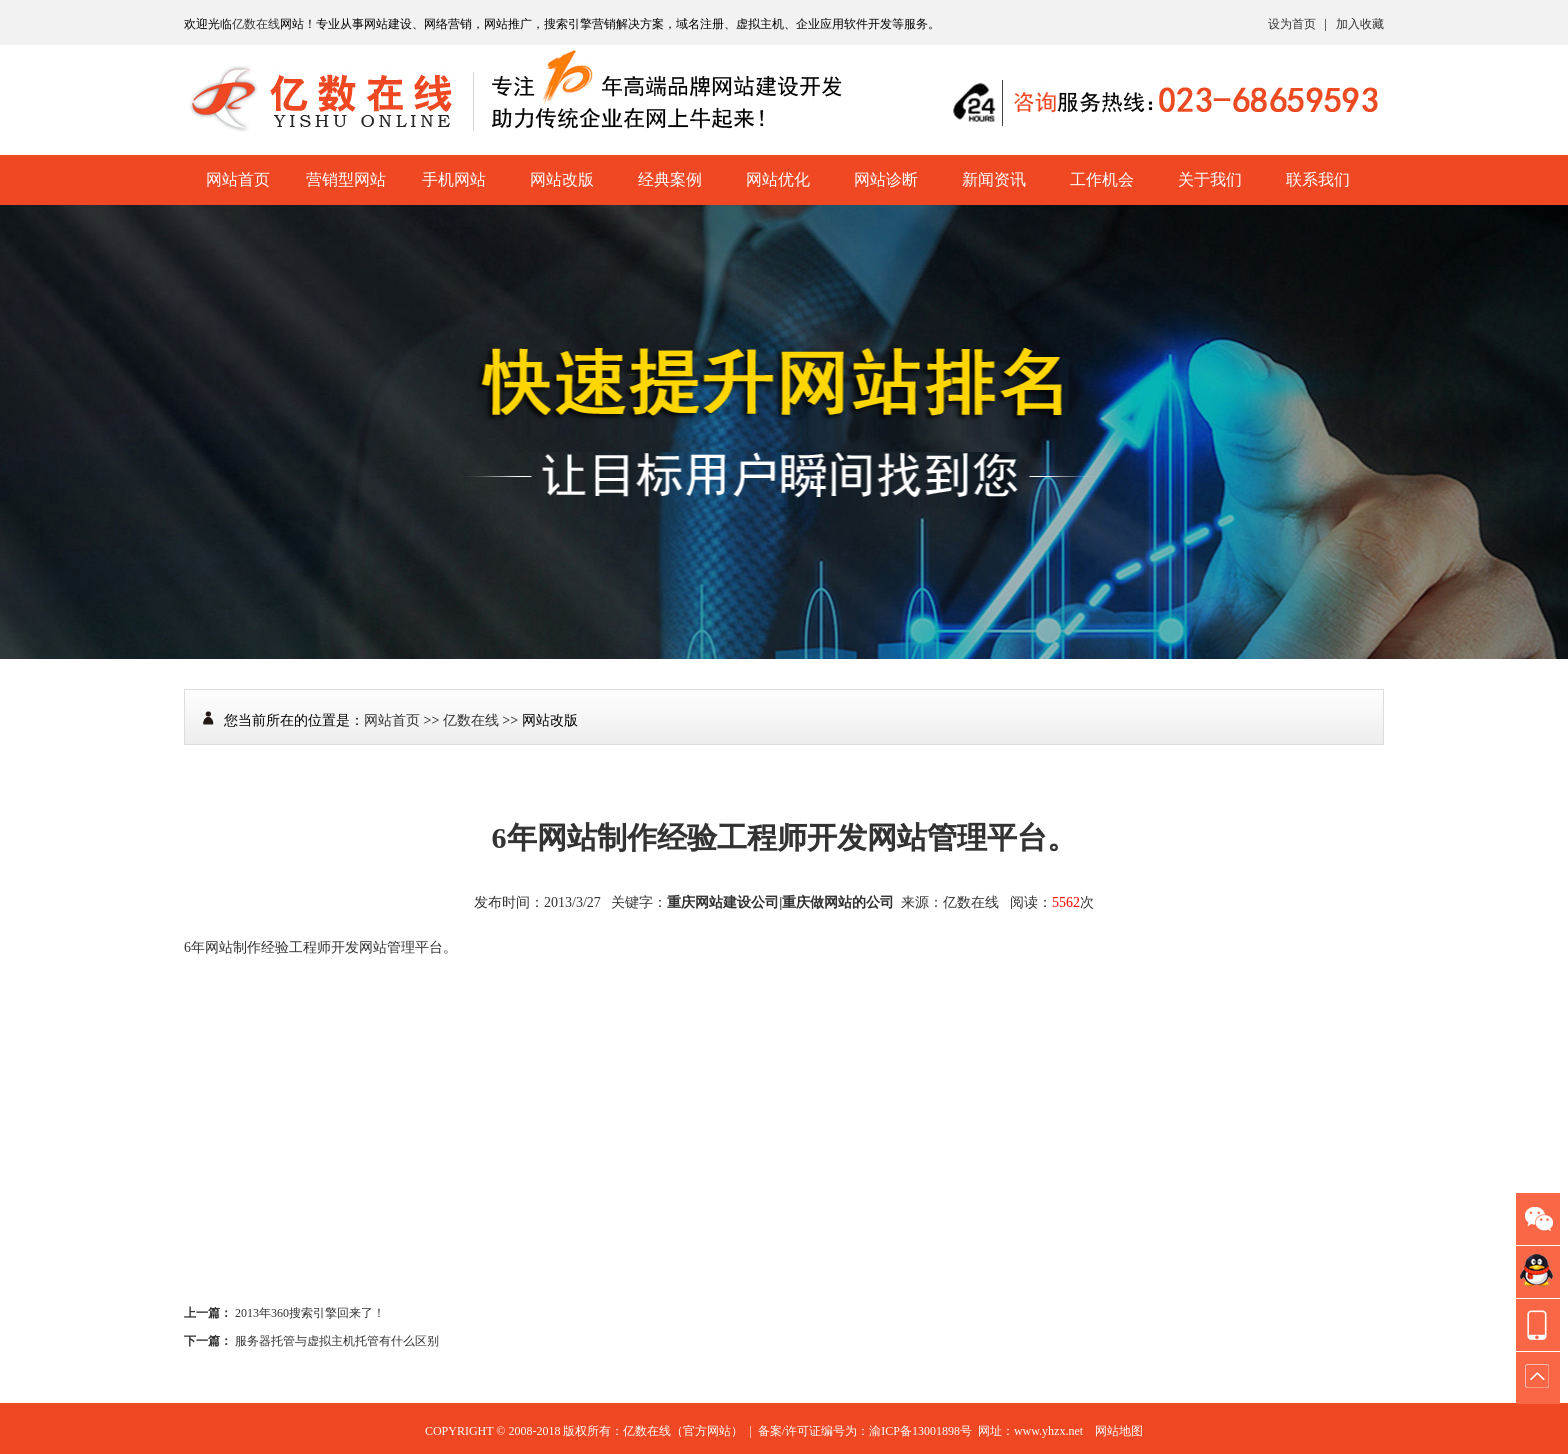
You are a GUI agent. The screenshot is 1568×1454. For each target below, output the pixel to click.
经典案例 (670, 179)
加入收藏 (1360, 24)
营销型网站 (346, 179)
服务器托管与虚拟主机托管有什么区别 (337, 1341)
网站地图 (1119, 1431)
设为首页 (1292, 24)
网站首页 (238, 179)
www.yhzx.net (1048, 1431)
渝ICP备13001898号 (920, 1431)
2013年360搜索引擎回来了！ (310, 1313)
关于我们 (1210, 179)
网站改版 (562, 179)
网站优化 (778, 179)
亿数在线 (256, 24)
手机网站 (454, 179)
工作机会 (1102, 179)
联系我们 (1318, 179)
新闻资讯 (994, 179)
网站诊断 (886, 179)
